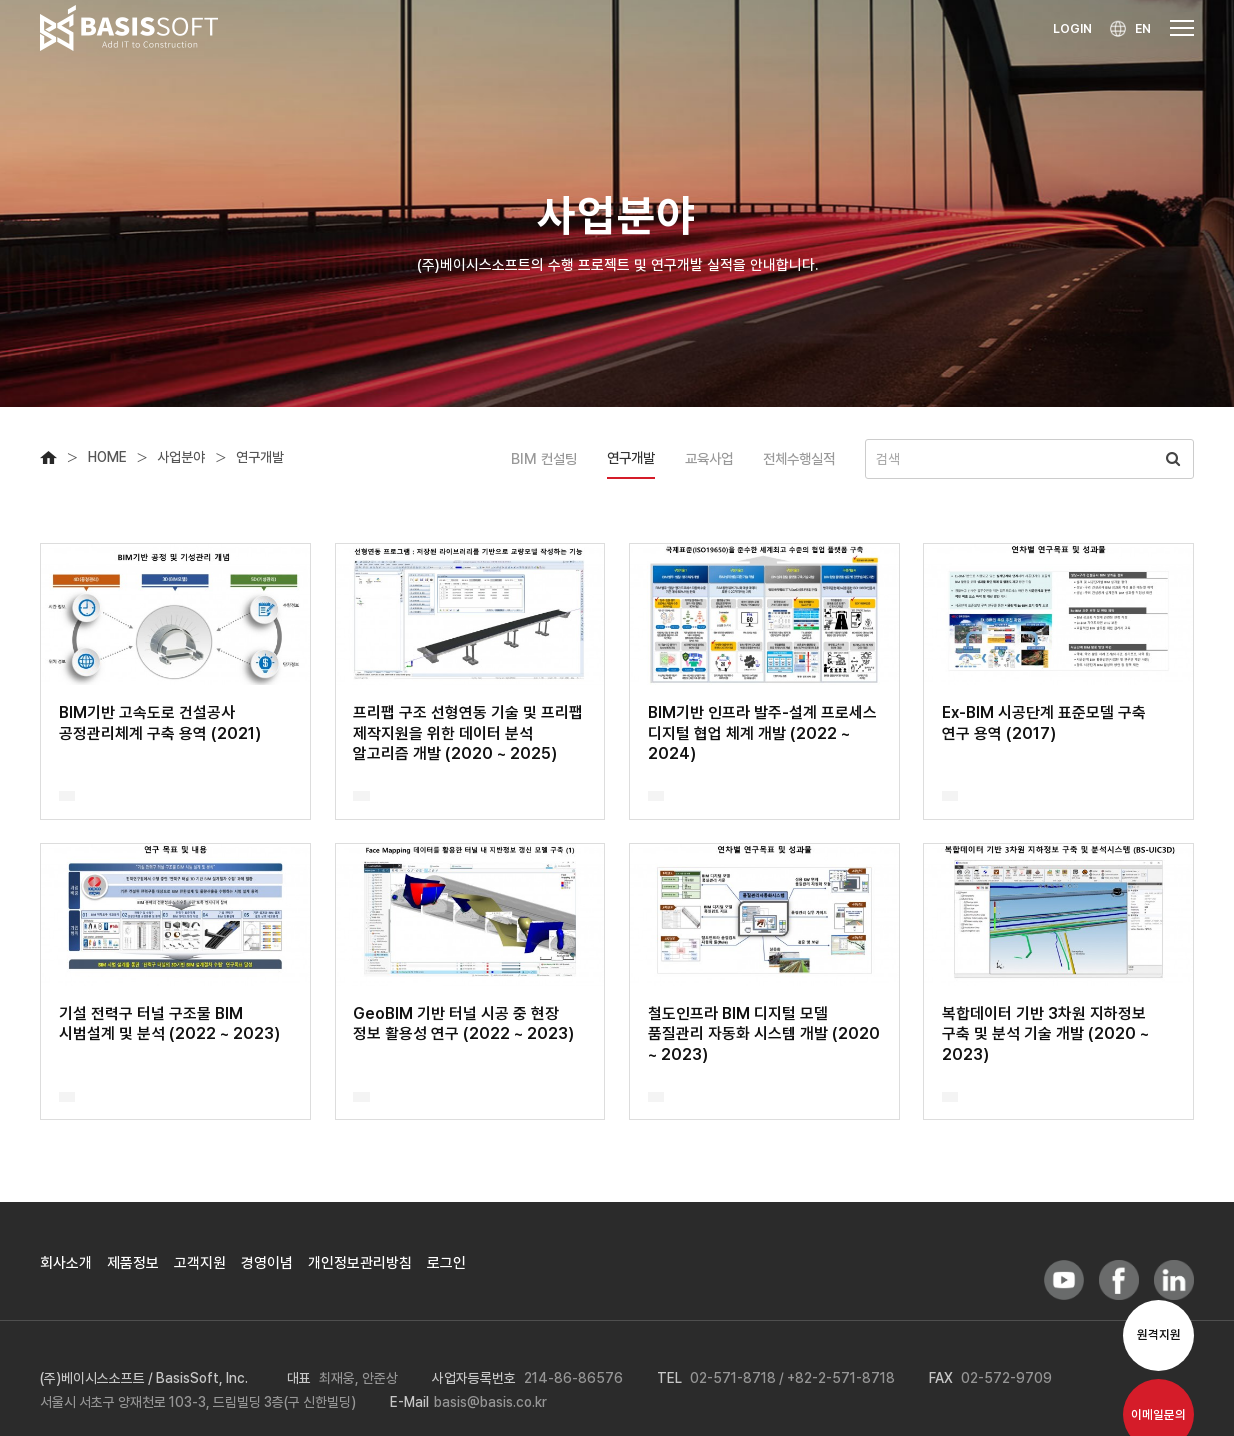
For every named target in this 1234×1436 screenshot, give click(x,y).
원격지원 (1159, 1334)
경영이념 (267, 1263)
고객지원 (200, 1263)
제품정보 (133, 1263)
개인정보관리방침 (360, 1263)
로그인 (446, 1263)
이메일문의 (1158, 1414)
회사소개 (66, 1263)
